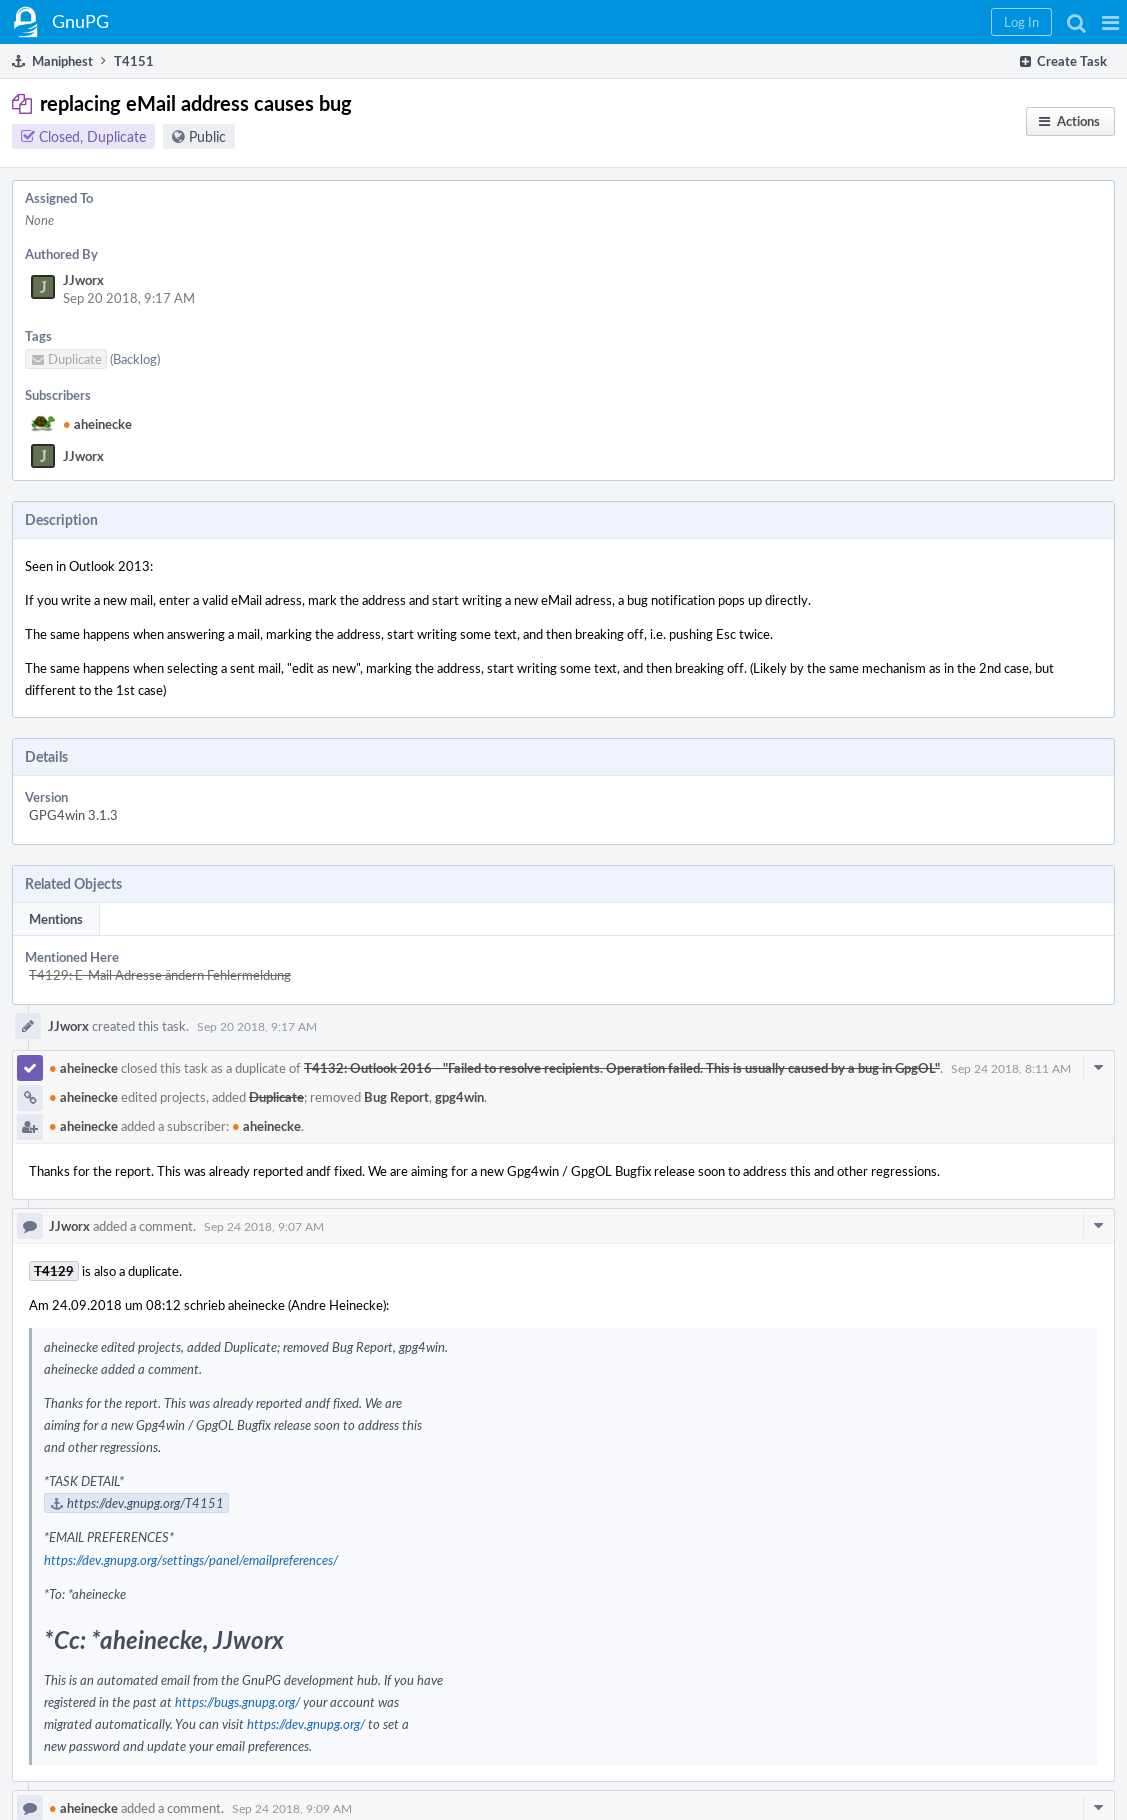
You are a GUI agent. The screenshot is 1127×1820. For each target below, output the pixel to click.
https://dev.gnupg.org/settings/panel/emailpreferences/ (191, 1560)
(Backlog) (135, 359)
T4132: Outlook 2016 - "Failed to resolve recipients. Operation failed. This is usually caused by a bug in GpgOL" (622, 1068)
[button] (1110, 22)
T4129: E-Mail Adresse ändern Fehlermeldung (160, 975)
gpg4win (459, 1097)
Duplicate (276, 1097)
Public (207, 136)
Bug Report (396, 1097)
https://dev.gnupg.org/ (306, 1724)
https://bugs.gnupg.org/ (237, 1702)
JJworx (83, 280)
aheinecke (97, 424)
